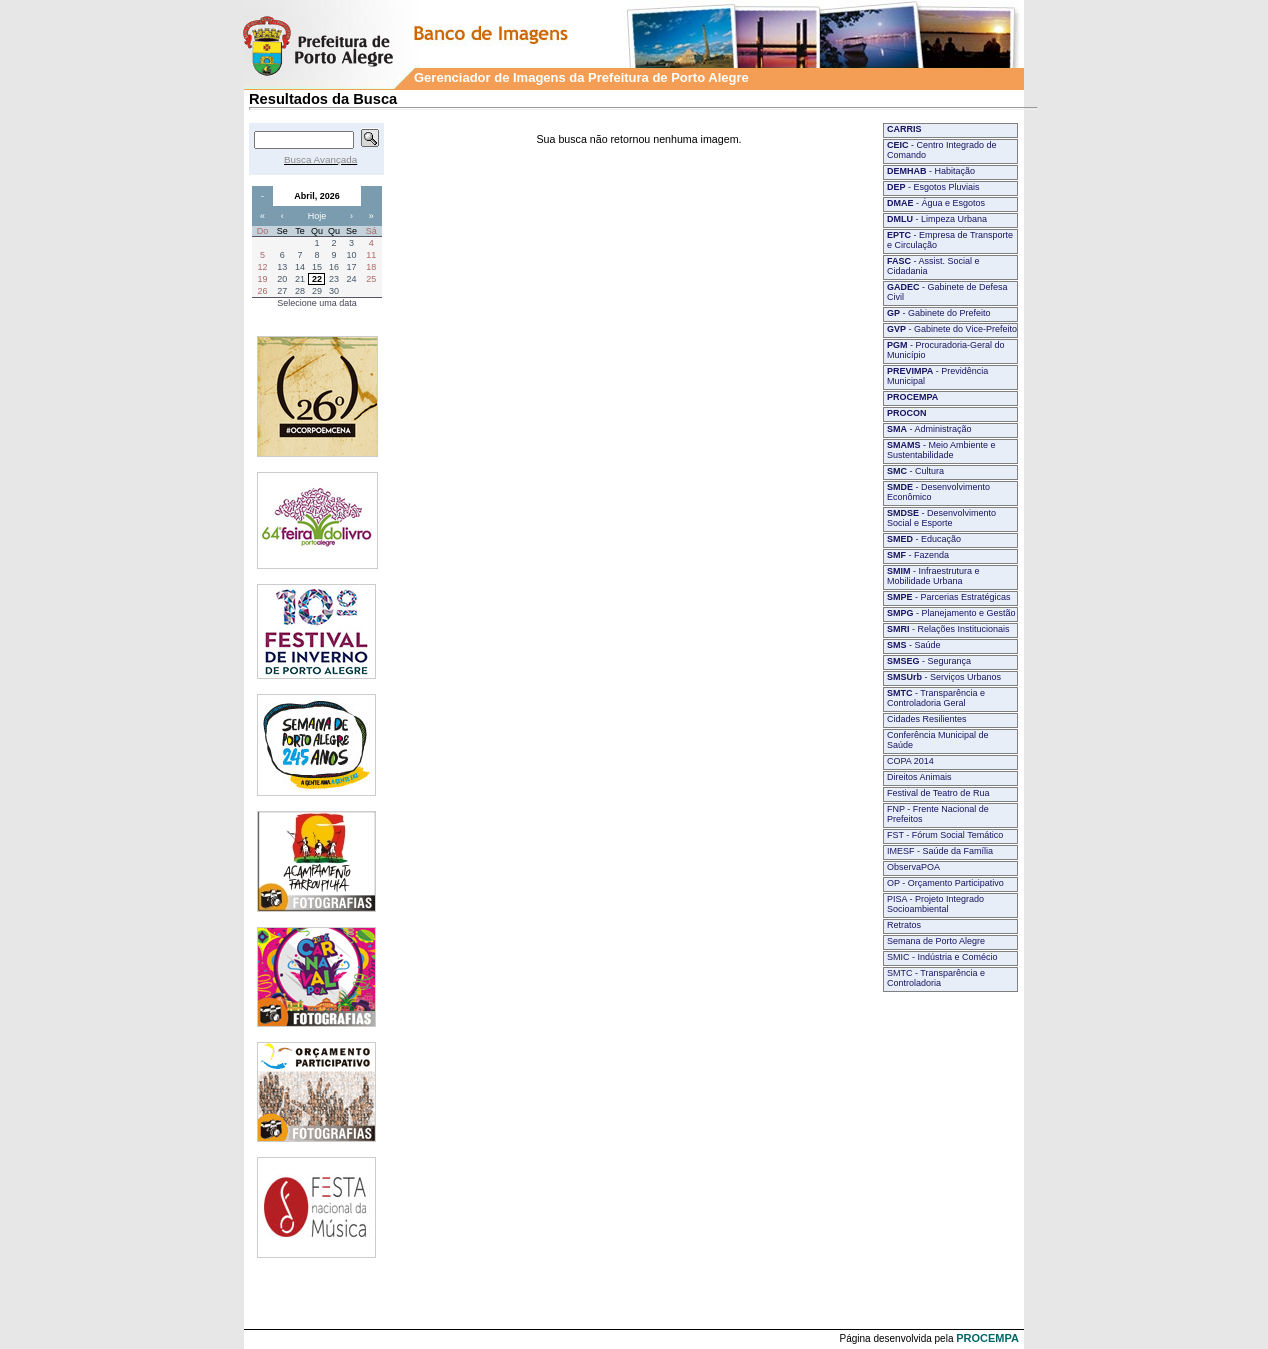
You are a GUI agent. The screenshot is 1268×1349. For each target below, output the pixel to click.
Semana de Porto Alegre (936, 941)
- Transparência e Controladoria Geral (936, 698)
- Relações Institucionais (948, 629)
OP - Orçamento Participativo (945, 883)
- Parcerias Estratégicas (949, 597)
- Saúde (914, 645)
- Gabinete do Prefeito (939, 313)
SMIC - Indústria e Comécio (942, 957)
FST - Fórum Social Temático (945, 835)
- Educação (924, 539)
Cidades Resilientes (927, 719)
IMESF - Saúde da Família (940, 851)
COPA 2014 (910, 761)
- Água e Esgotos (936, 203)
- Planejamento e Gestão (951, 613)
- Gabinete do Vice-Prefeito (952, 329)
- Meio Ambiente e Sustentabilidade (941, 450)
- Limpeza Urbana (937, 219)
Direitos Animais (919, 777)
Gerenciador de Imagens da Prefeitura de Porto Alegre (581, 77)
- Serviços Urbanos (944, 677)
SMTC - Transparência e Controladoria (936, 978)
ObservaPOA (913, 867)
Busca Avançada (320, 159)
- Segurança (929, 661)
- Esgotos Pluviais (933, 187)
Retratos (904, 925)
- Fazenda (918, 555)
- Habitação (931, 171)
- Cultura (915, 471)
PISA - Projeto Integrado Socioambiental (935, 904)
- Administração (929, 429)
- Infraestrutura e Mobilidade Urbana (933, 576)
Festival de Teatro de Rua (938, 793)
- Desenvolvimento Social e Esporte (941, 518)
